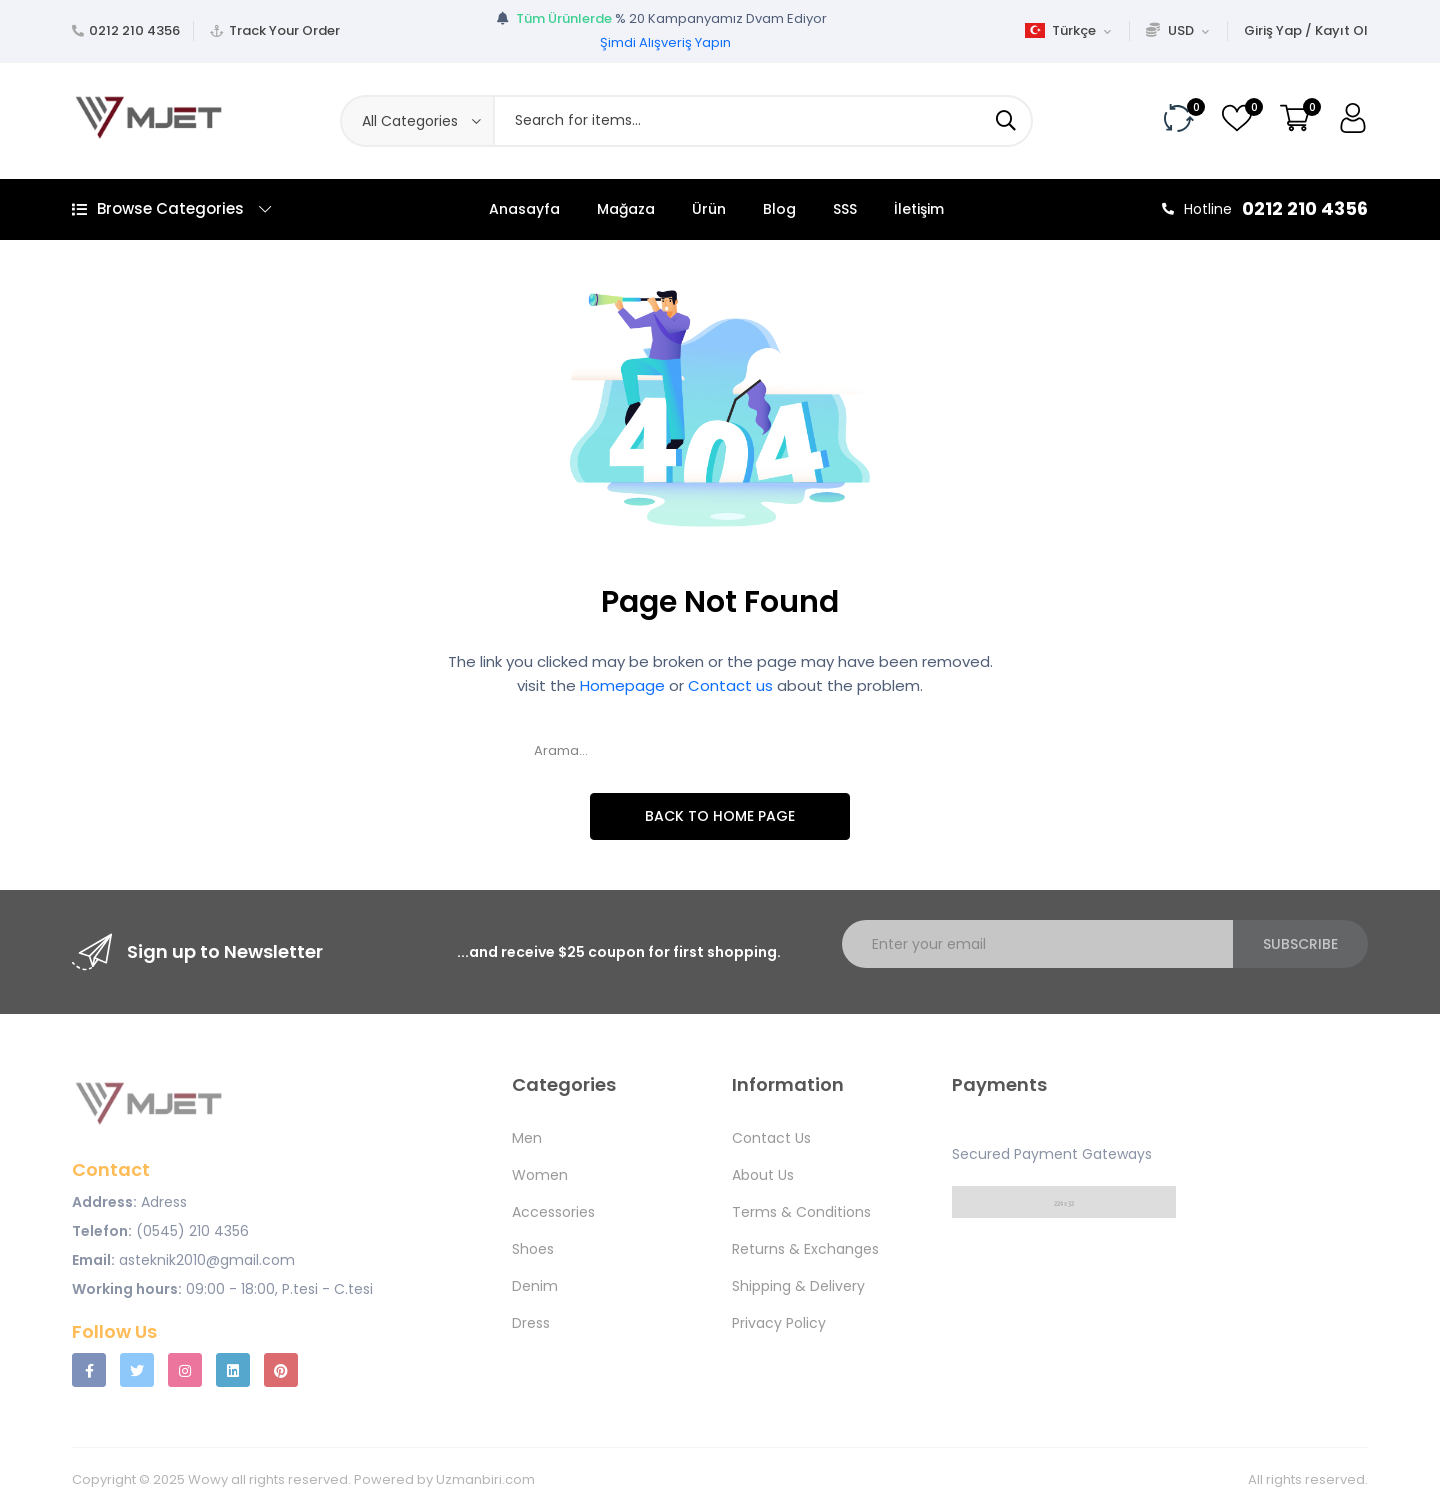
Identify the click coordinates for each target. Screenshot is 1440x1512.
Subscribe (1300, 944)
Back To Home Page (720, 816)
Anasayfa (524, 209)
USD (1177, 30)
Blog (779, 209)
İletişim (919, 209)
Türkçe (1068, 30)
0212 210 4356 (134, 30)
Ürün (709, 209)
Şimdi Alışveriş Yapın (665, 42)
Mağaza (626, 209)
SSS (845, 209)
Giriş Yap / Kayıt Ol (1306, 30)
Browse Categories (171, 208)
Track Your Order (284, 30)
